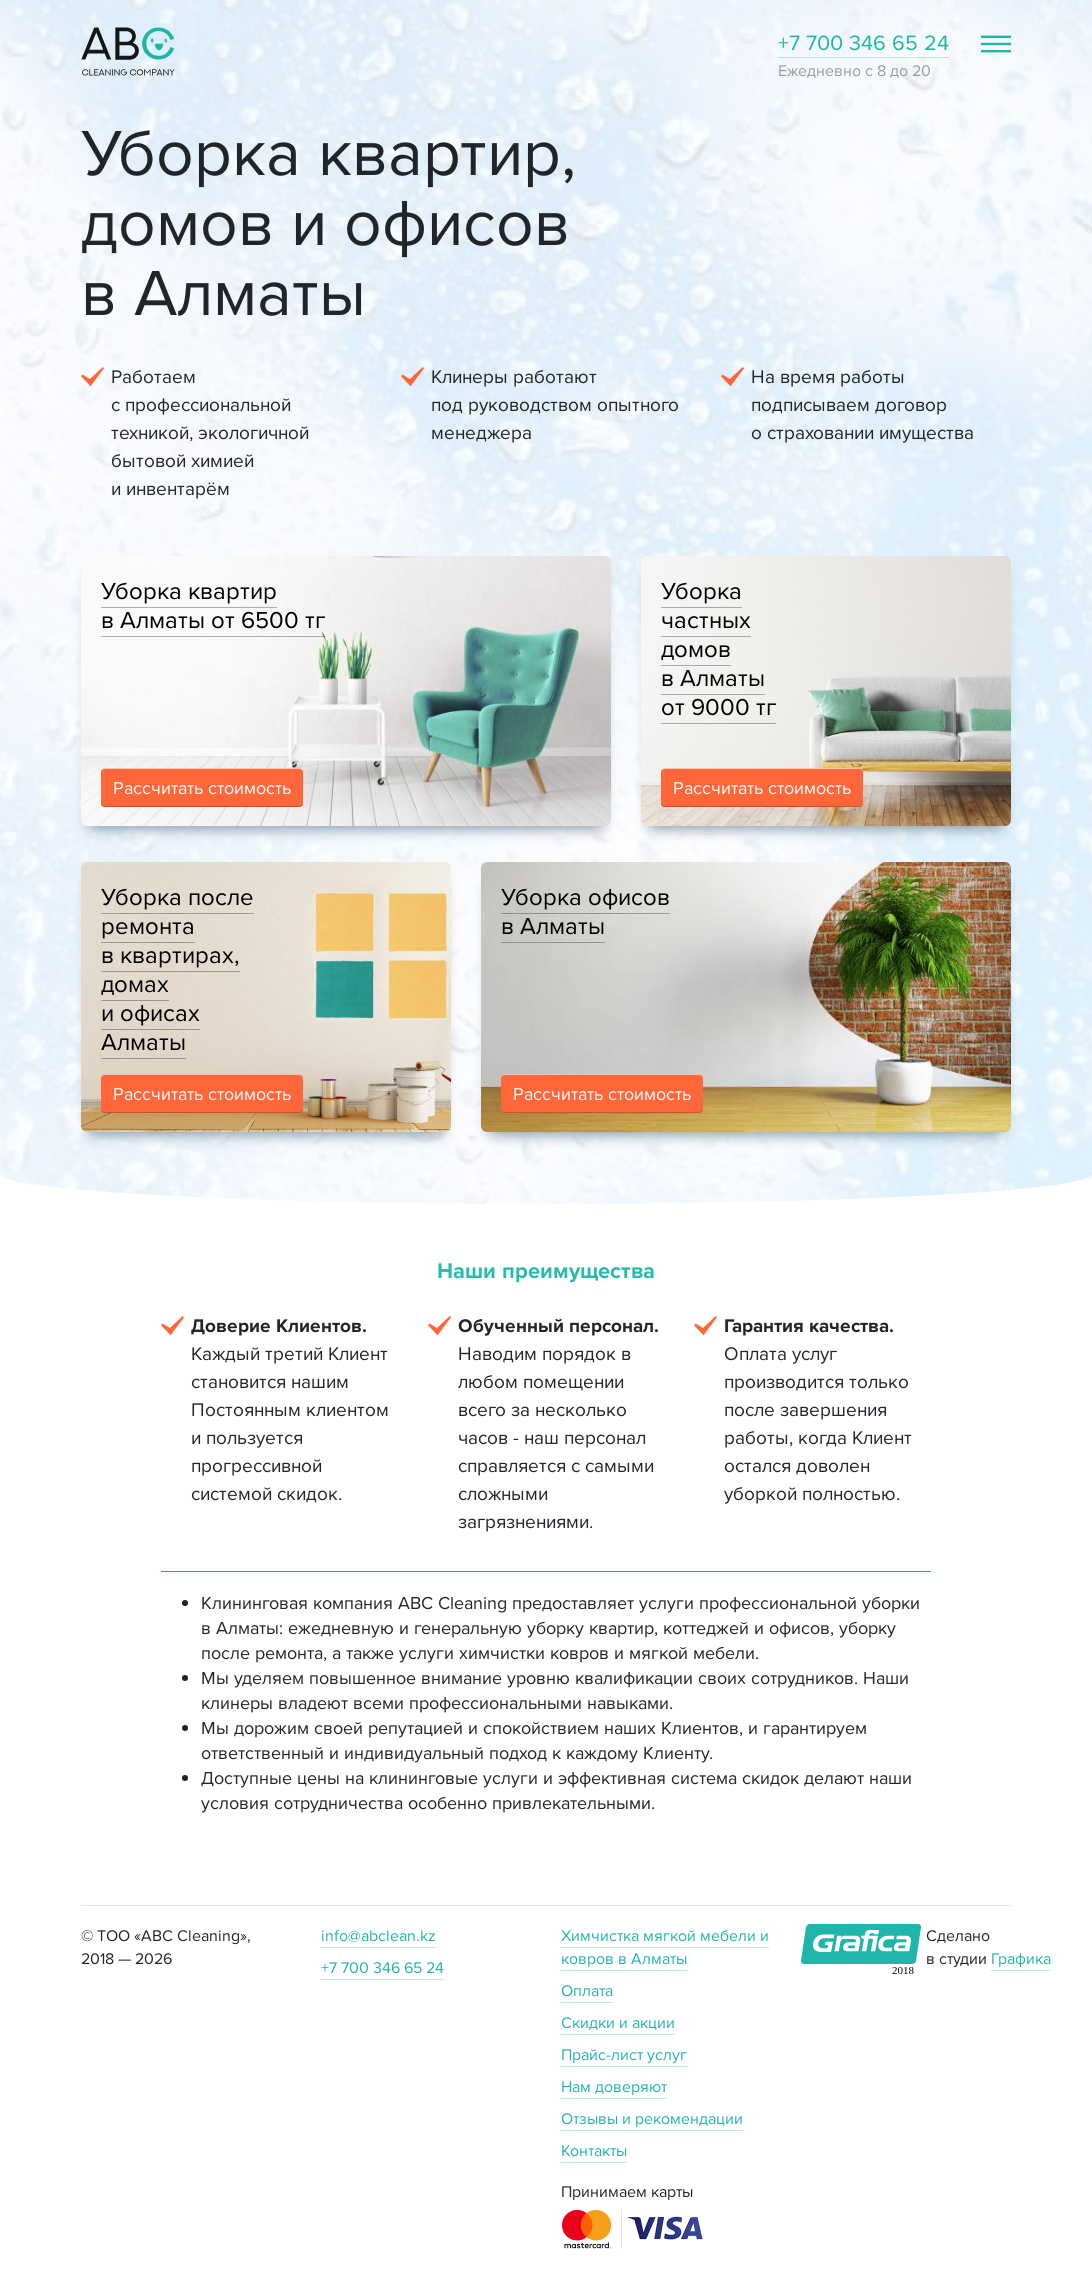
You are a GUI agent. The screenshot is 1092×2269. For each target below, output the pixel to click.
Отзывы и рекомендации (652, 2118)
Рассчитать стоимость (202, 787)
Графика (1021, 1959)
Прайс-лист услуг (624, 2054)
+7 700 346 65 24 (863, 42)
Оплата (587, 1990)
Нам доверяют (614, 2086)
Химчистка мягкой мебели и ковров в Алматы (665, 1947)
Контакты (594, 2150)
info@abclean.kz (378, 1935)
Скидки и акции (618, 2022)
